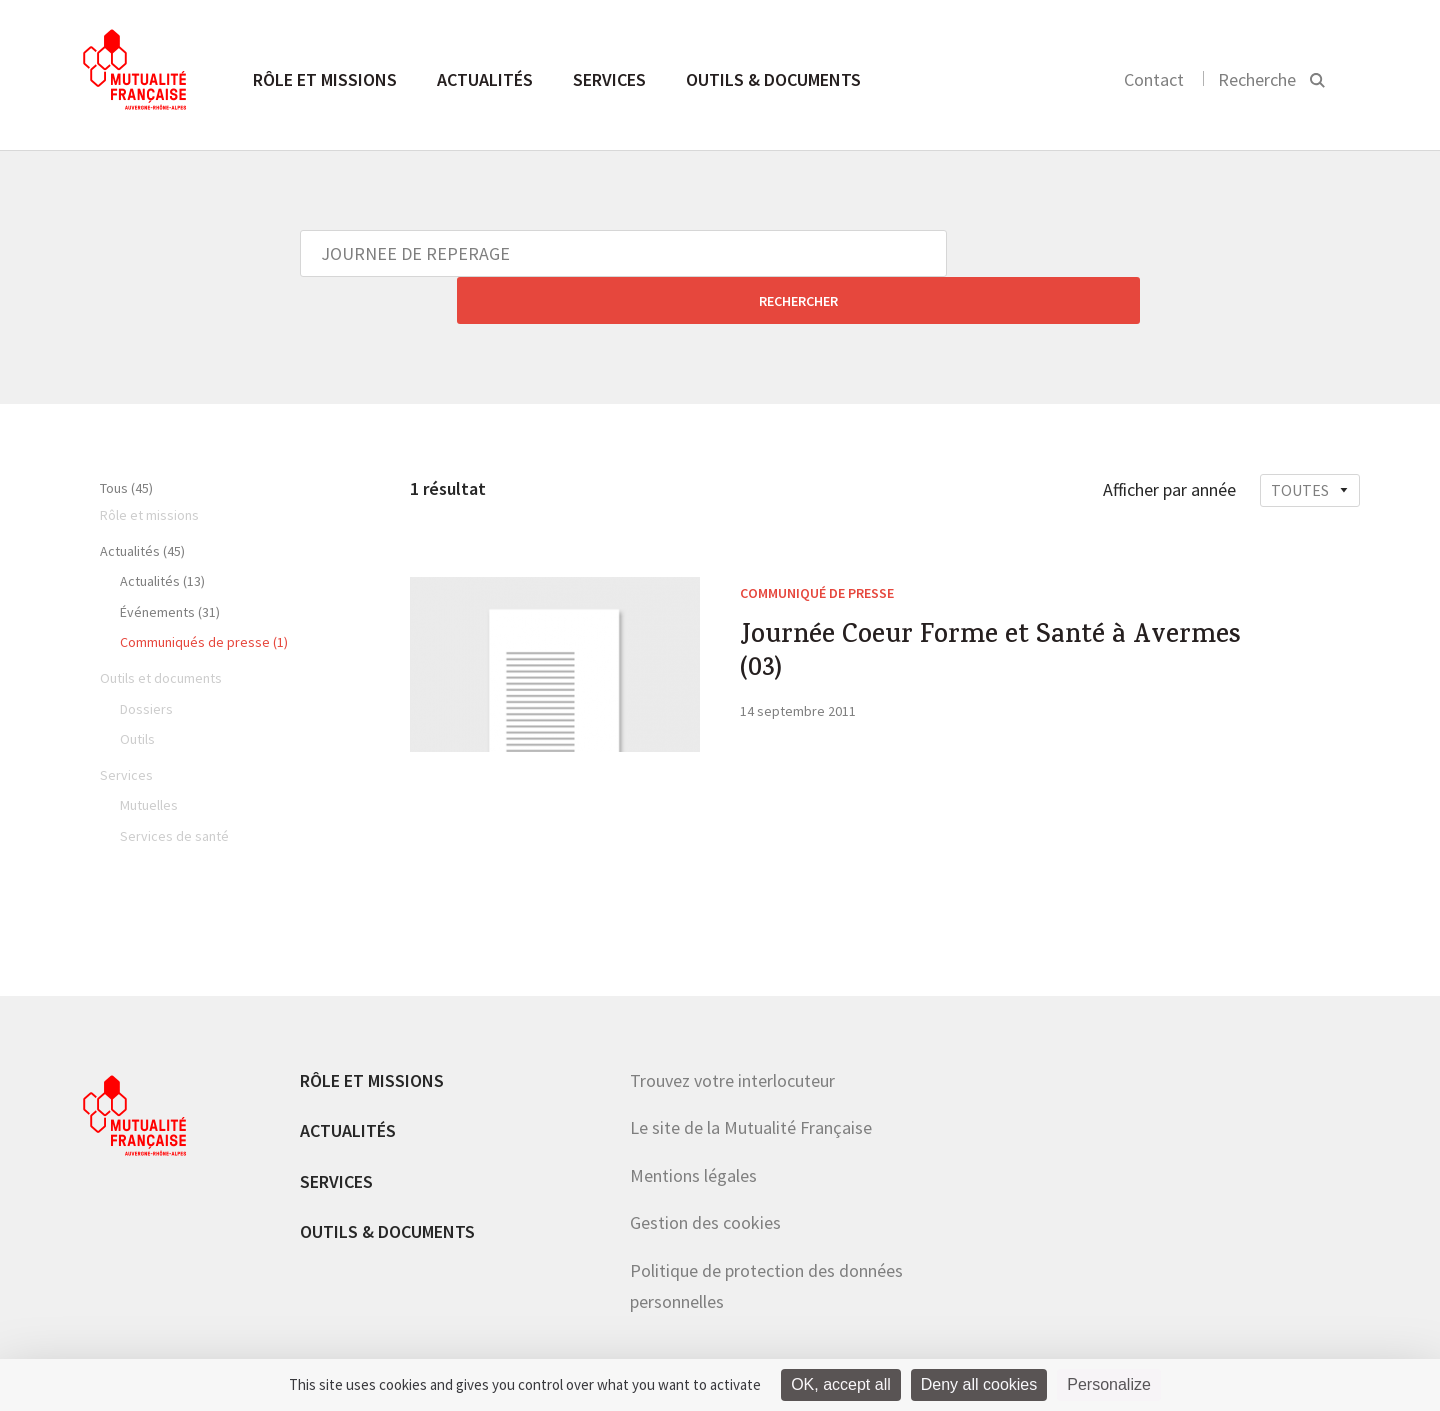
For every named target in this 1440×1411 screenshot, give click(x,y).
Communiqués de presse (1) (204, 595)
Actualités (485, 79)
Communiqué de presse (817, 546)
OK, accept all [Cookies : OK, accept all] (841, 1384)
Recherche (1257, 79)
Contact (1154, 79)
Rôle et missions (325, 79)
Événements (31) (170, 565)
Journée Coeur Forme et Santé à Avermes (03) (956, 615)
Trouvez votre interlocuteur (732, 1033)
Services (609, 79)
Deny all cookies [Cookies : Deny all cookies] (979, 1384)
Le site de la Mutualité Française (751, 1080)
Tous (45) (126, 441)
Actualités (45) (142, 504)
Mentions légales (693, 1128)
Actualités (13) (162, 534)
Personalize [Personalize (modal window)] (1109, 1384)
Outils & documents (773, 79)
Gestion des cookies (705, 1175)
